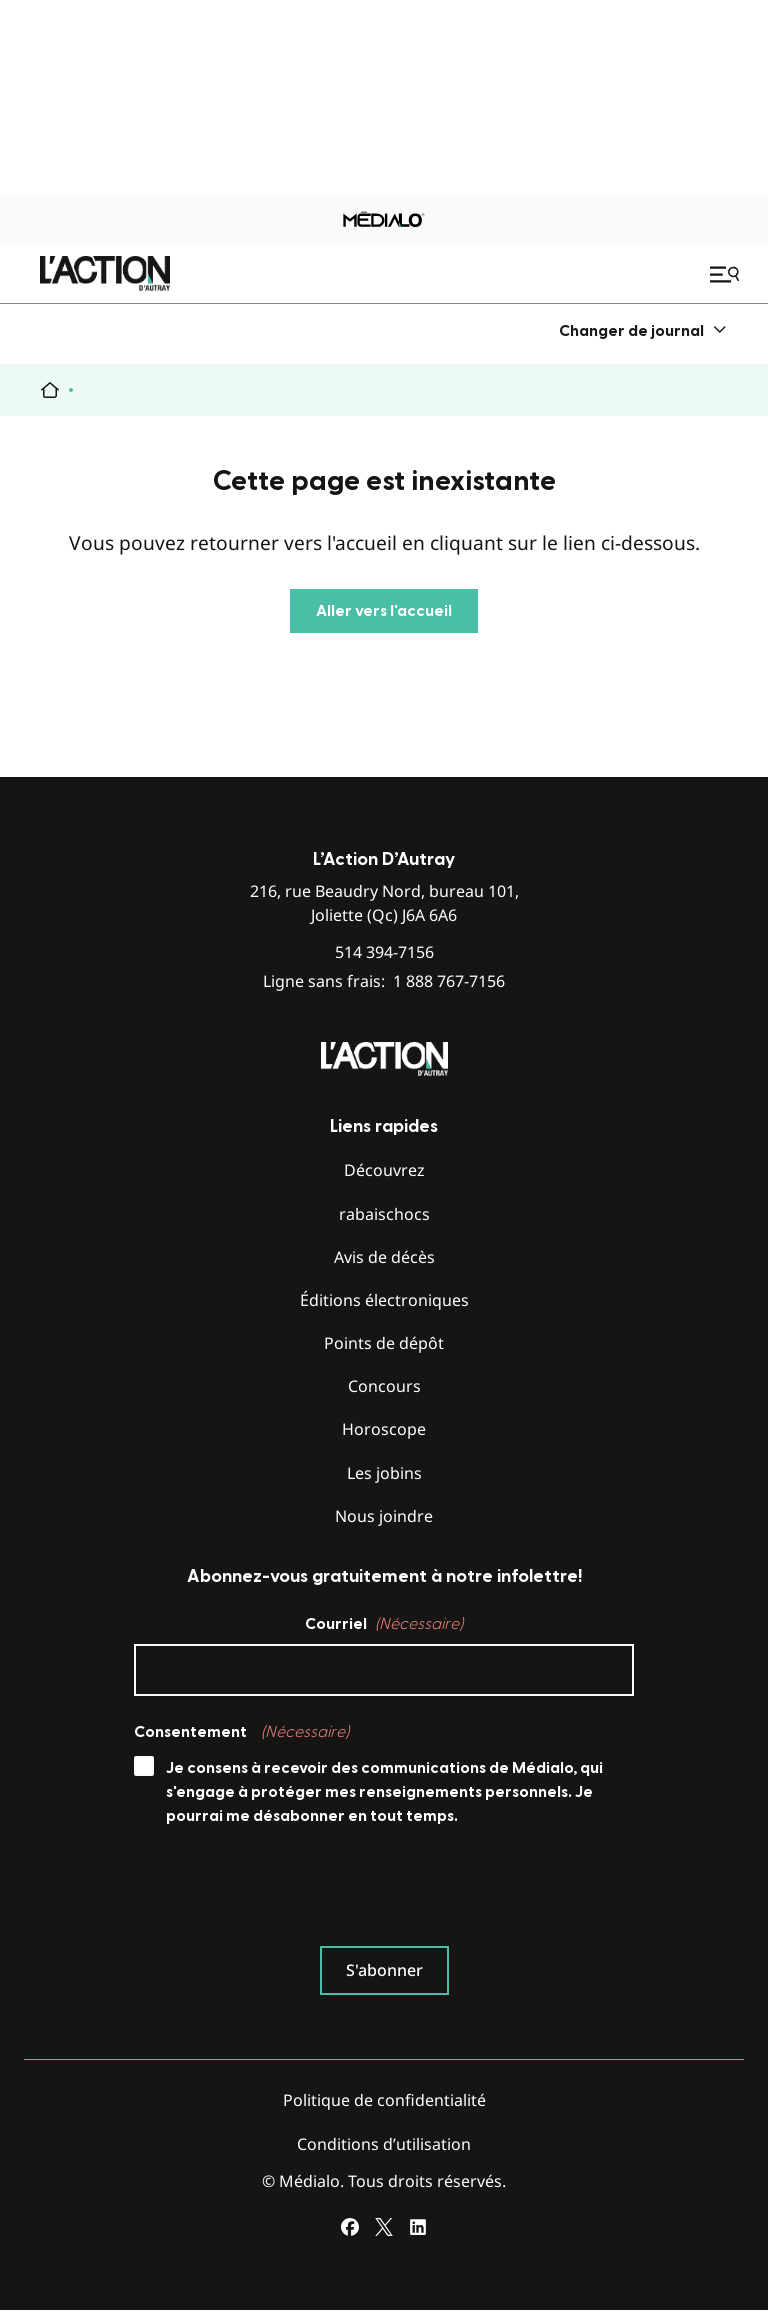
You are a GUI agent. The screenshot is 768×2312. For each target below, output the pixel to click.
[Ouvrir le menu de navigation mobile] (727, 274)
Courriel (384, 1624)
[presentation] (286, 1891)
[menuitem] (643, 330)
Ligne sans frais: (384, 981)
